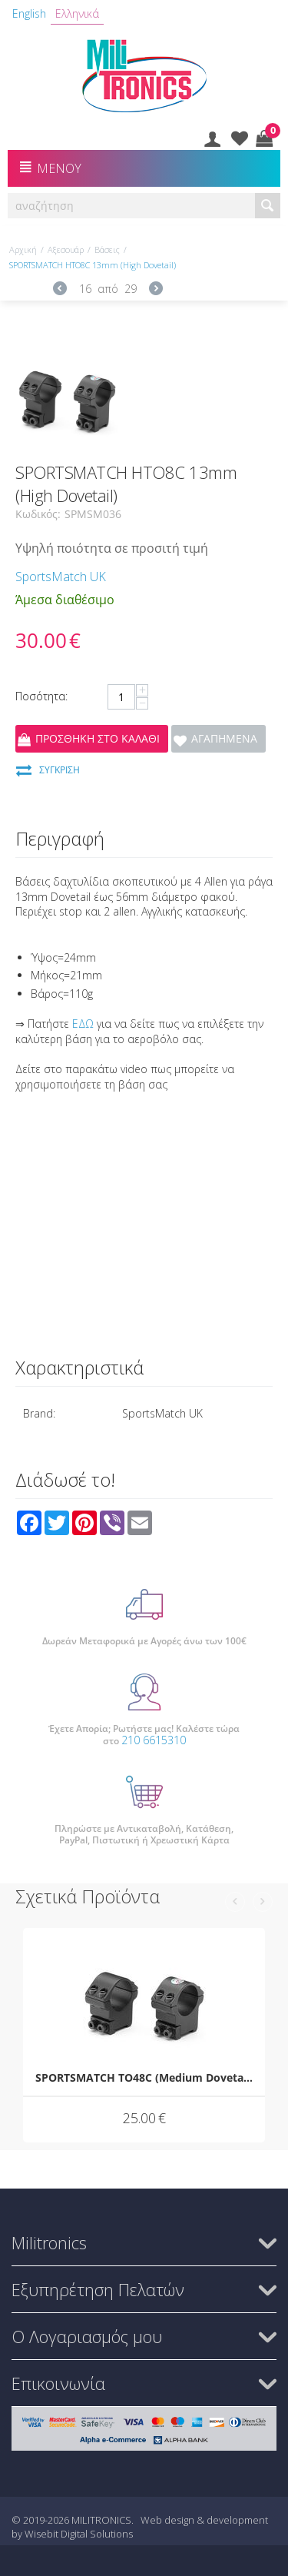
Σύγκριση (59, 769)
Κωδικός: (38, 514)
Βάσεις (107, 249)
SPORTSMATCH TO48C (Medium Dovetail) (144, 2077)
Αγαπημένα (224, 738)
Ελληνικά (77, 13)
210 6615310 (153, 1740)
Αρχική (23, 249)
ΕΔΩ (83, 1023)
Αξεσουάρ (66, 249)
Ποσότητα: (41, 696)
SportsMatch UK (60, 576)
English (29, 13)
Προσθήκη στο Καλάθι (97, 738)
